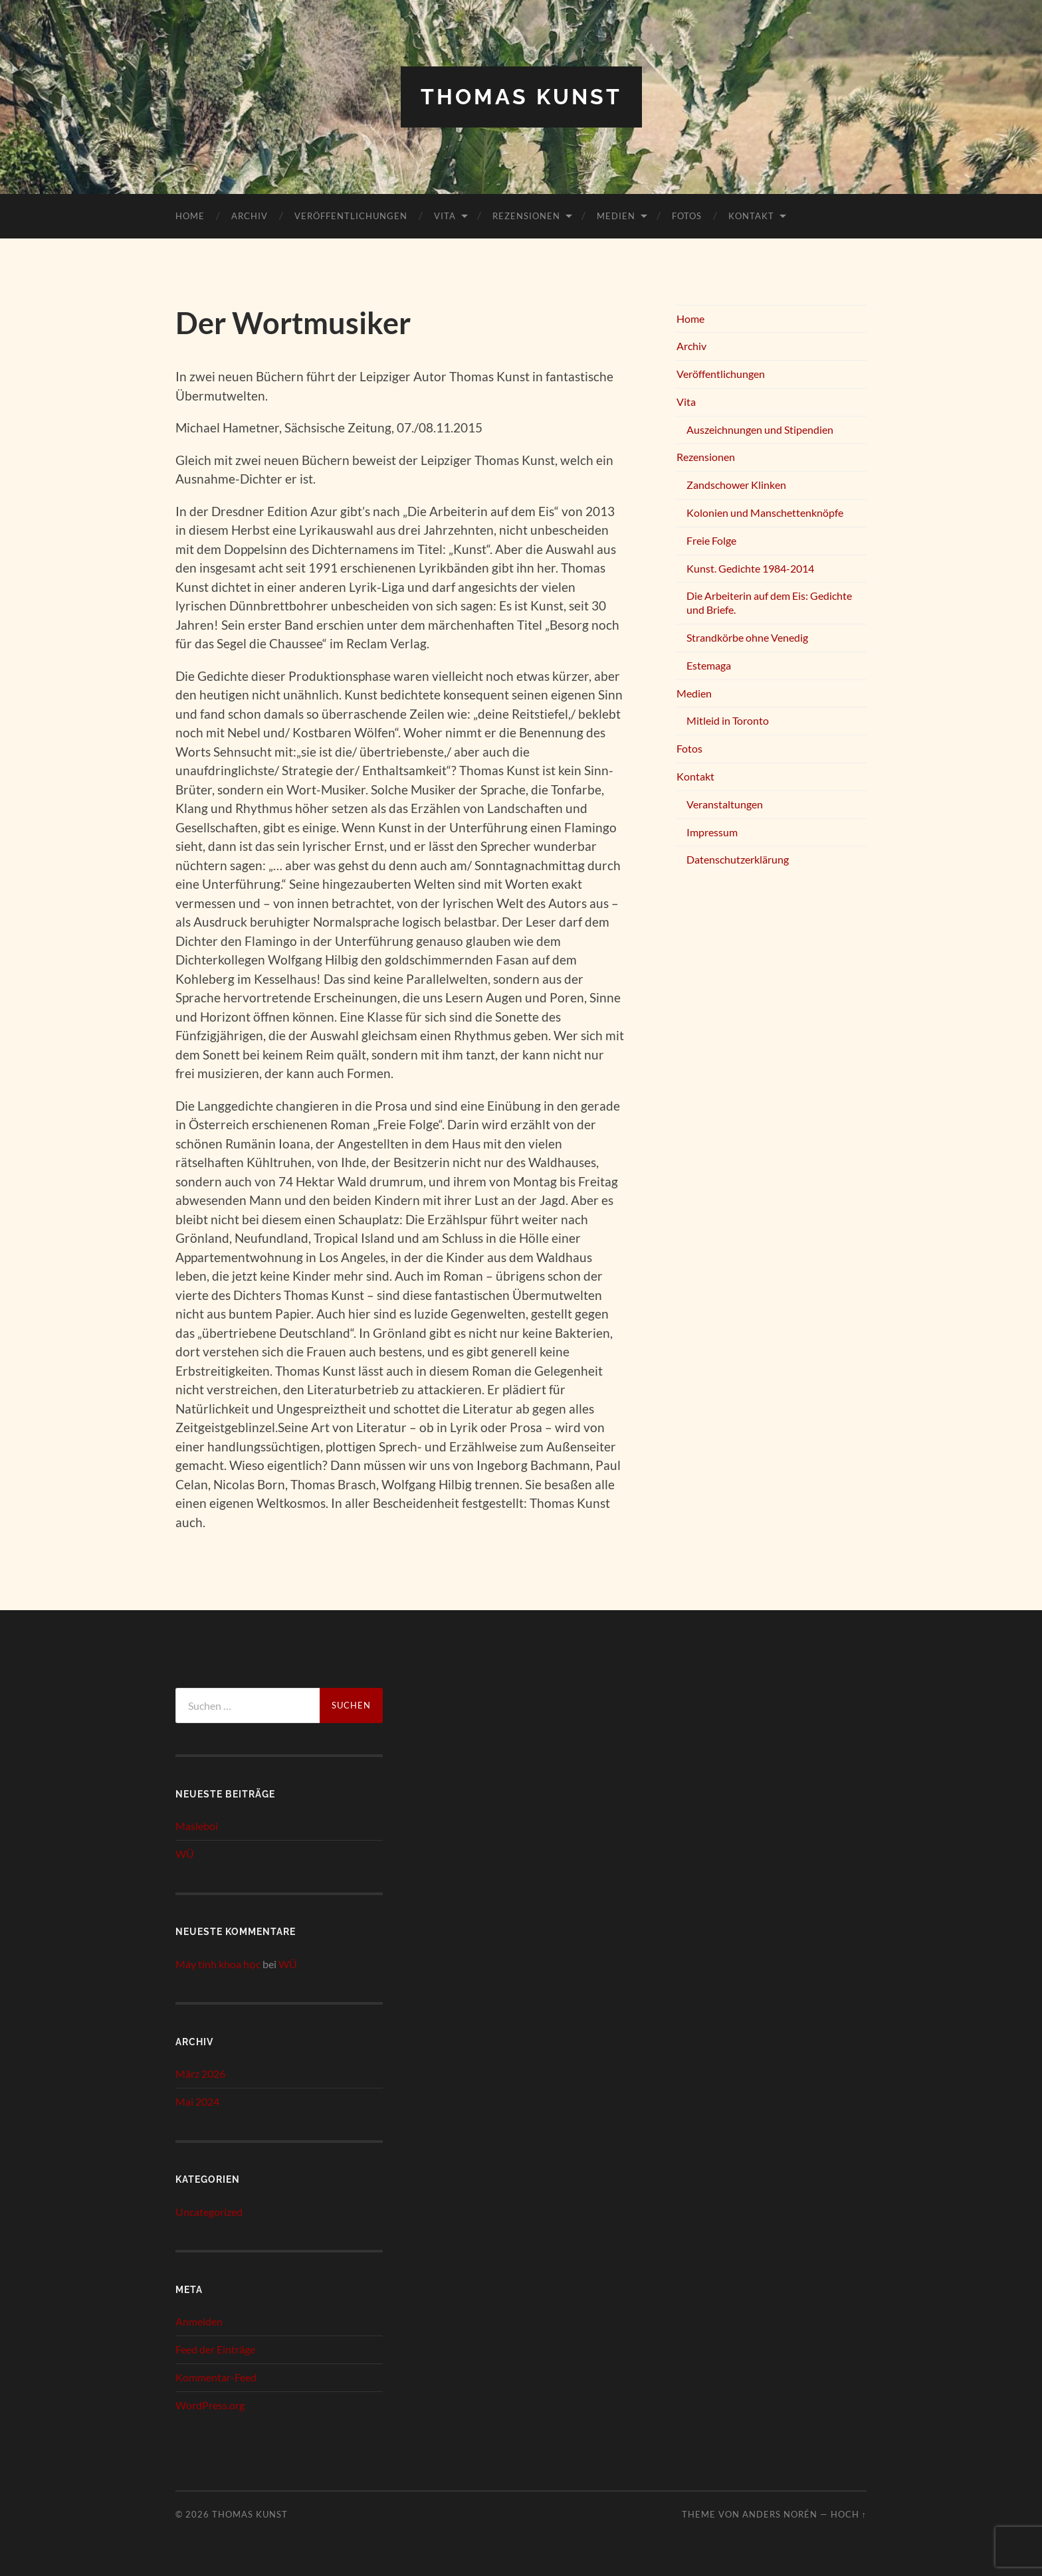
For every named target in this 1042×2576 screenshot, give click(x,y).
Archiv (249, 216)
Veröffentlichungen (350, 216)
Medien (616, 216)
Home (190, 216)
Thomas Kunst (521, 96)
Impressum (712, 832)
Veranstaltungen (724, 804)
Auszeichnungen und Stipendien (759, 429)
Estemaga (708, 665)
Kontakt (751, 216)
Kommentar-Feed (216, 2377)
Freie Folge (711, 540)
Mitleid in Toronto (727, 720)
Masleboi (196, 1825)
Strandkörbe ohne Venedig (747, 637)
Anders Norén (779, 2514)
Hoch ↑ (849, 2514)
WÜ (184, 1853)
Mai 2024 (197, 2101)
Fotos (687, 216)
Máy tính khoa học (217, 1964)
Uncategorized (209, 2211)
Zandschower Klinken (736, 484)
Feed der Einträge (215, 2349)
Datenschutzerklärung (737, 859)
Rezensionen (526, 216)
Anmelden (199, 2321)
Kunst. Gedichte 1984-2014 (750, 568)
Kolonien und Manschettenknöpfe (764, 512)
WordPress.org (210, 2405)
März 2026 (200, 2073)
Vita (445, 216)
